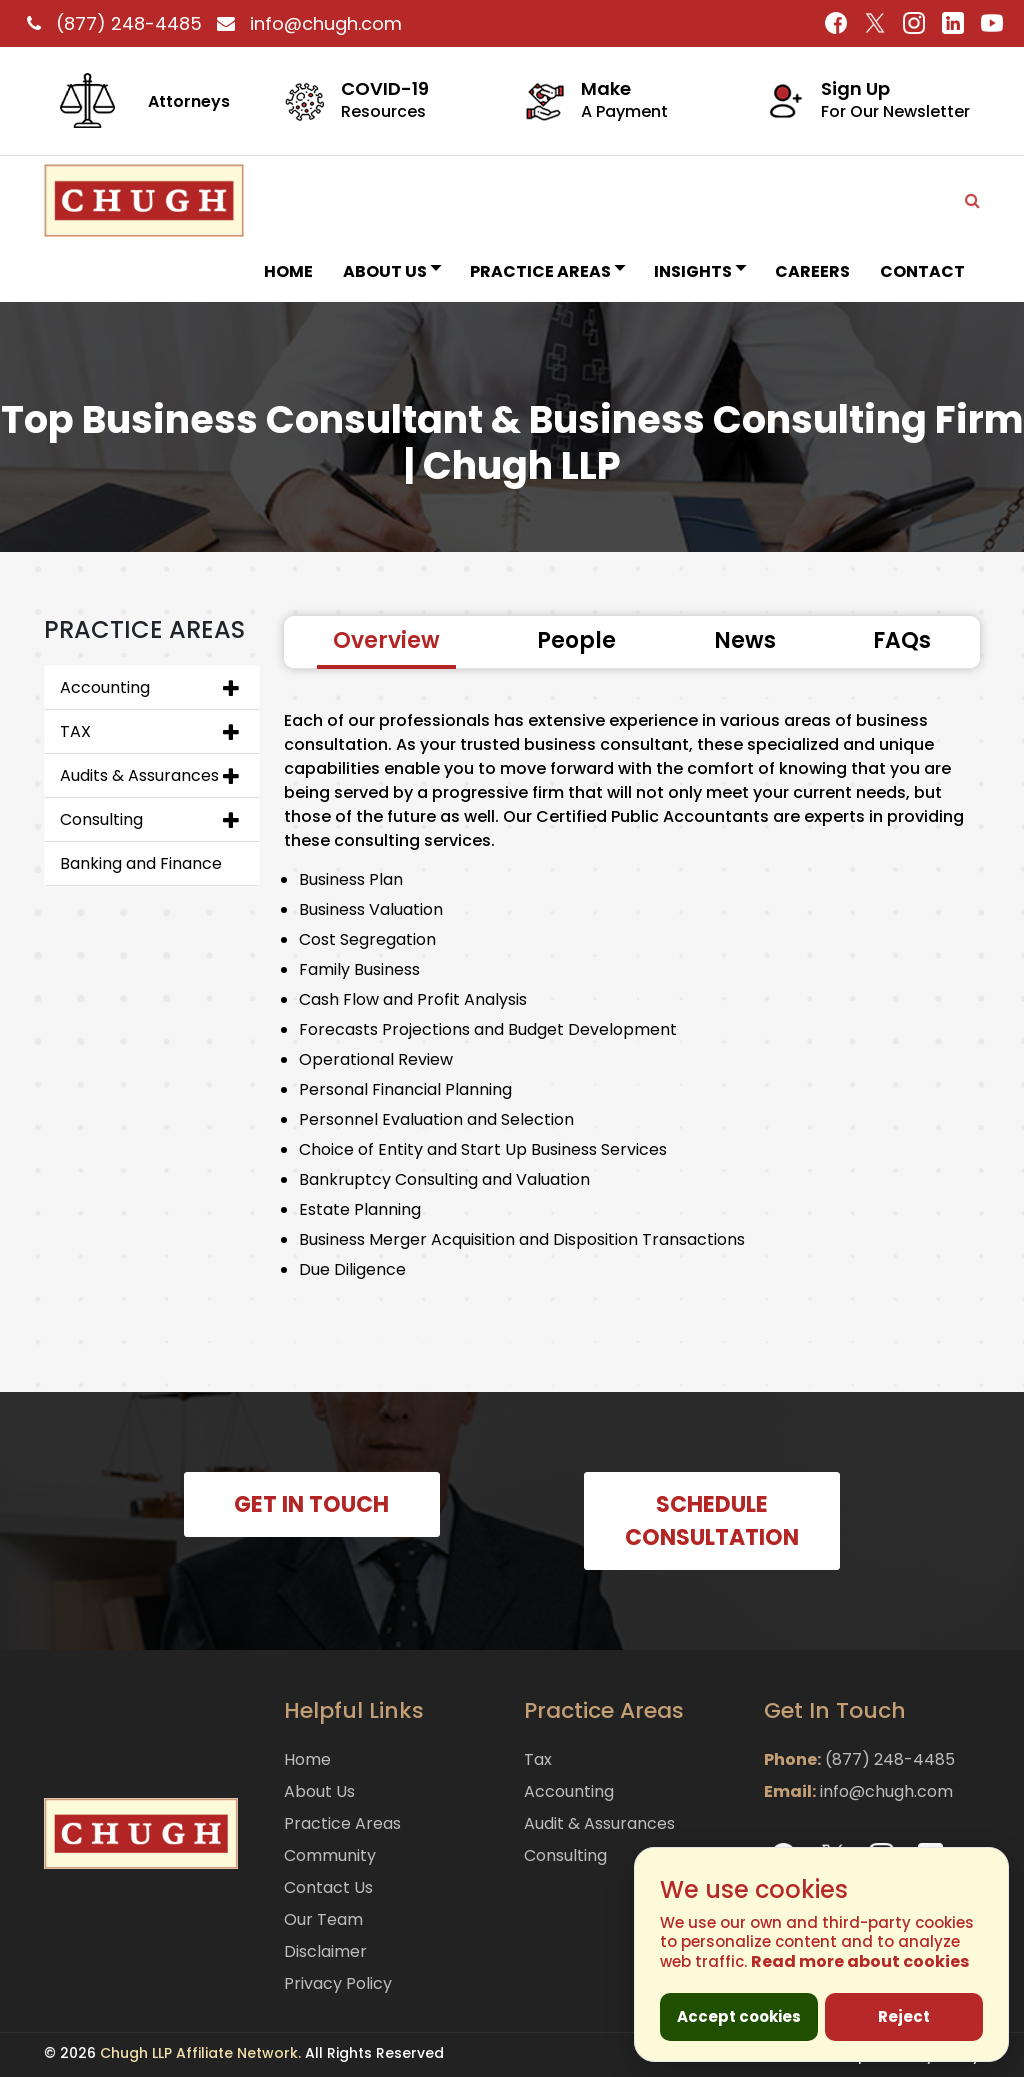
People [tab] (576, 640)
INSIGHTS (699, 271)
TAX (75, 731)
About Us (391, 271)
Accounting (105, 687)
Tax (538, 1759)
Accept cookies (739, 2016)
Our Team (323, 1919)
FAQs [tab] (902, 640)
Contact (922, 271)
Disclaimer (325, 1951)
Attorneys (189, 101)
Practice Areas (547, 271)
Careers (812, 271)
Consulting (101, 819)
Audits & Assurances (139, 775)
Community (330, 1855)
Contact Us (328, 1887)
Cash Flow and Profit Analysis (413, 999)
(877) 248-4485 (112, 23)
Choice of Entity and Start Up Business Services (483, 1149)
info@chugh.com (304, 23)
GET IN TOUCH (311, 1504)
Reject (904, 2016)
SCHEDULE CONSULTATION (712, 1521)
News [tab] (745, 640)
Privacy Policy (338, 1983)
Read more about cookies (860, 1961)
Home (288, 271)
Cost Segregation (367, 939)
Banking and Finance (141, 863)
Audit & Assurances (599, 1823)
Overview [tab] (386, 640)
